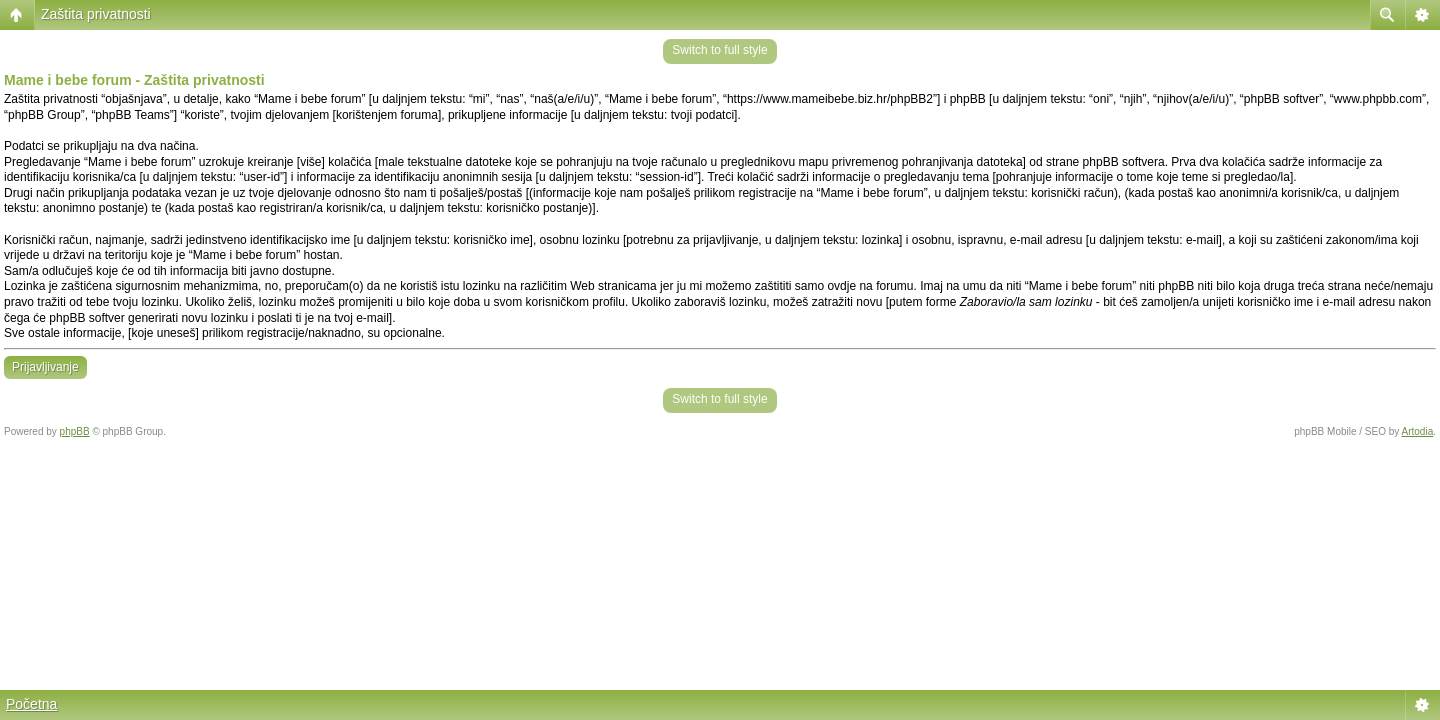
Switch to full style (719, 50)
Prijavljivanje (45, 367)
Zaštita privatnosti (96, 14)
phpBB (75, 431)
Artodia (1418, 431)
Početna (31, 704)
